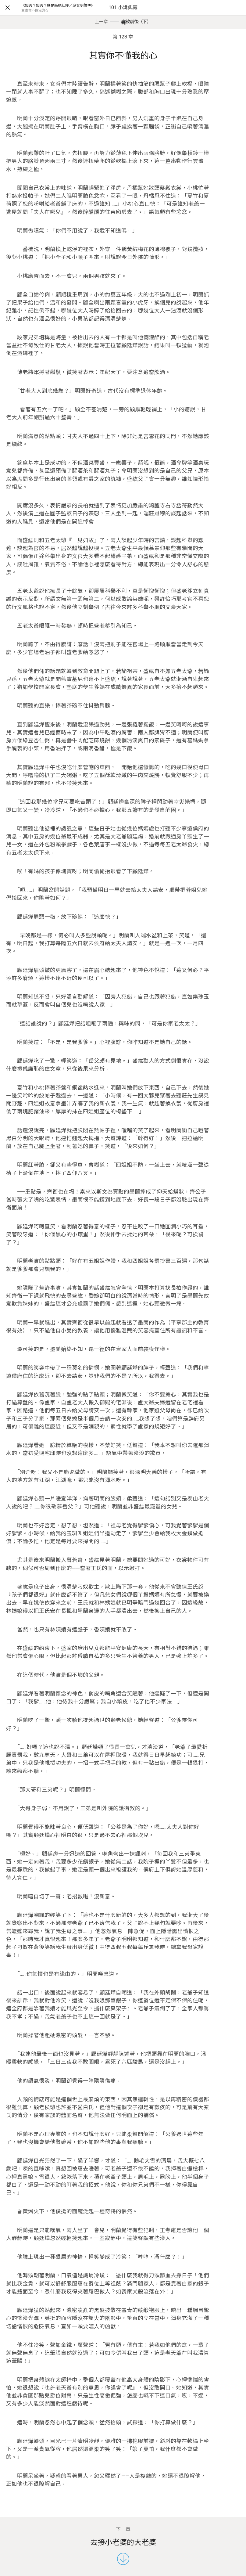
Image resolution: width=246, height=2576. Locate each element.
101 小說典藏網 (123, 15)
